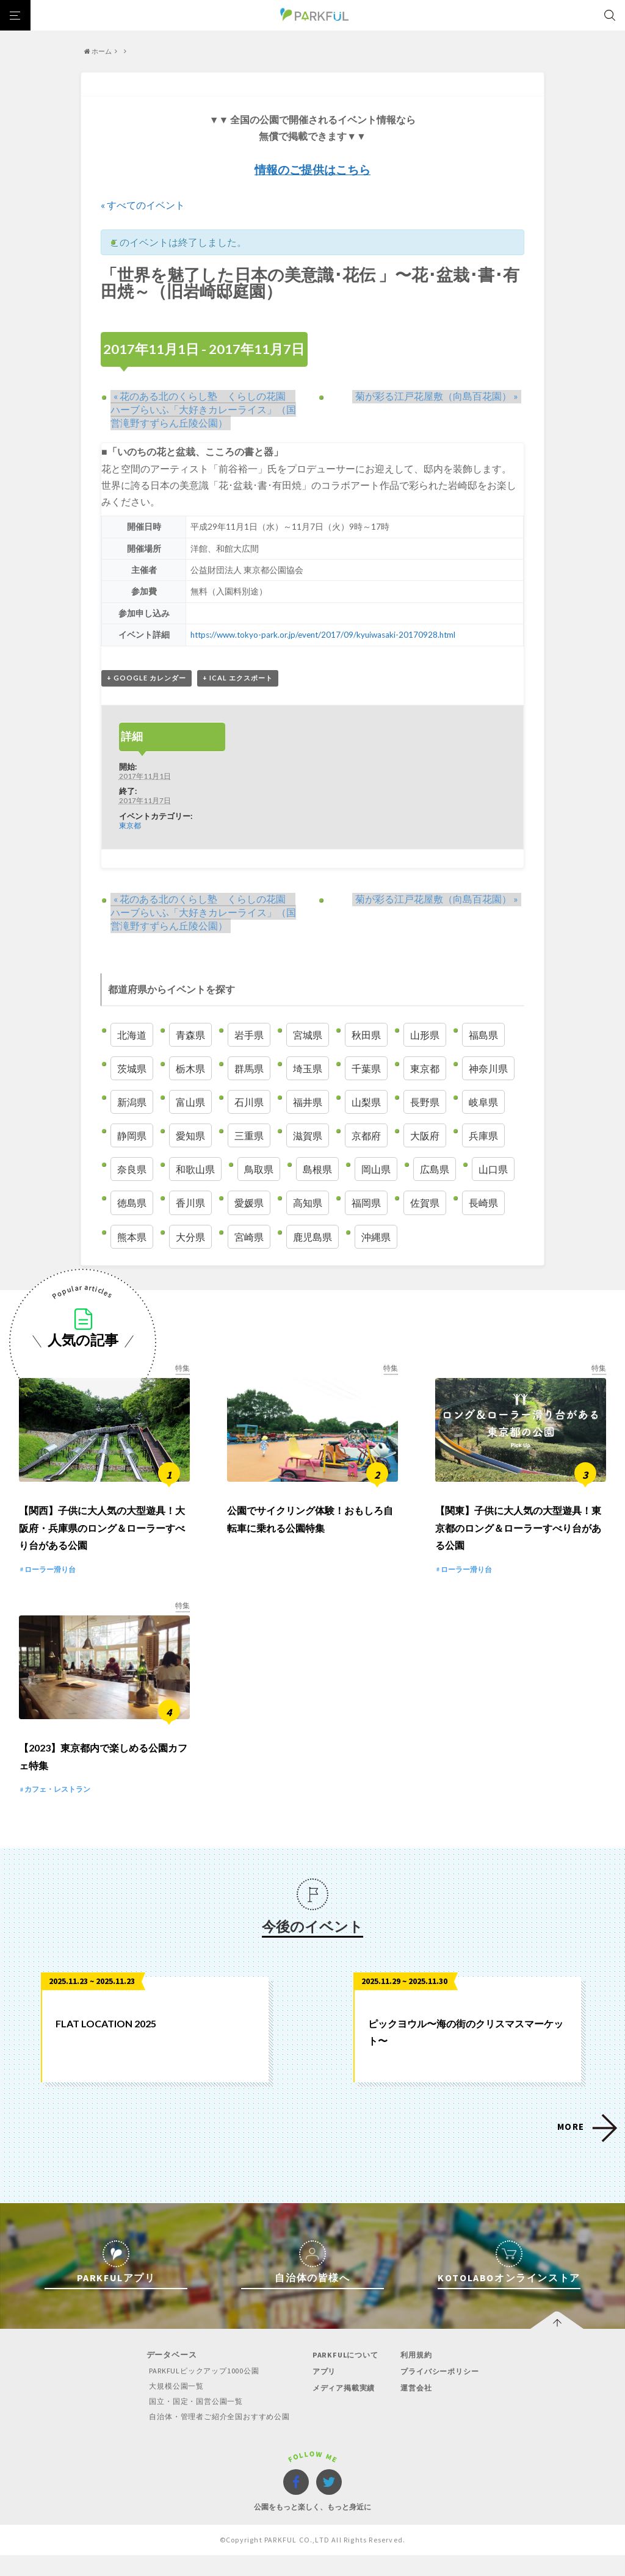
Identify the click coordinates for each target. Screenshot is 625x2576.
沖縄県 (376, 1237)
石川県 (249, 1102)
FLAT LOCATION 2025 (106, 2045)
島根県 (317, 1169)
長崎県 (483, 1203)
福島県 (483, 1035)
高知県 (307, 1203)
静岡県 (131, 1136)
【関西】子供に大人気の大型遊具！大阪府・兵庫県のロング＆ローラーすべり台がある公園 (102, 1538)
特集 (182, 1368)
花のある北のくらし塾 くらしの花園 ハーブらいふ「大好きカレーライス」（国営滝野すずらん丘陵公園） (206, 409)
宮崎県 (249, 1237)
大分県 (190, 1237)
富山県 (190, 1102)
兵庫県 (483, 1136)
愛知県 (190, 1136)
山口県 (493, 1169)
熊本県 (131, 1237)
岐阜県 (483, 1102)
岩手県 (249, 1035)
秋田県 (366, 1035)
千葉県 (366, 1068)
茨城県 (131, 1068)
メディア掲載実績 (344, 2409)
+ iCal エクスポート (238, 678)
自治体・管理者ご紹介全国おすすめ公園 (216, 2438)
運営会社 (417, 2409)
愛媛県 (249, 1203)
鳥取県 (258, 1169)
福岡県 (366, 1203)
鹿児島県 (312, 1237)
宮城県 (307, 1035)
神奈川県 (488, 1068)
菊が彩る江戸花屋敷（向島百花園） (439, 396)
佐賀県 (424, 1203)
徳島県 (131, 1203)
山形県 (424, 1035)
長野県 (424, 1102)
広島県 (434, 1169)
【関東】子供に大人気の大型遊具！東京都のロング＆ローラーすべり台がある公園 (518, 1538)
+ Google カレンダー (146, 678)
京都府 (366, 1136)
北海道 (131, 1035)
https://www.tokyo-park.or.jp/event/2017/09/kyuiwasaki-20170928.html (324, 634)
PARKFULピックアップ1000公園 (199, 2392)
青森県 (190, 1035)
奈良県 (131, 1169)
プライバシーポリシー (442, 2393)
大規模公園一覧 (170, 2407)
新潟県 (131, 1102)
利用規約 (417, 2376)
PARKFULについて (346, 2376)
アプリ (323, 2393)
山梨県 (366, 1102)
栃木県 (190, 1068)
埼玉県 (307, 1068)
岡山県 (376, 1169)
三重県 (249, 1136)
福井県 (307, 1102)
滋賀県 (307, 1136)
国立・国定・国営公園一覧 (191, 2422)
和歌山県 (195, 1169)
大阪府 (424, 1136)
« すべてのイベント (143, 205)
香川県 (190, 1203)
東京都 (130, 825)
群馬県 (249, 1068)
